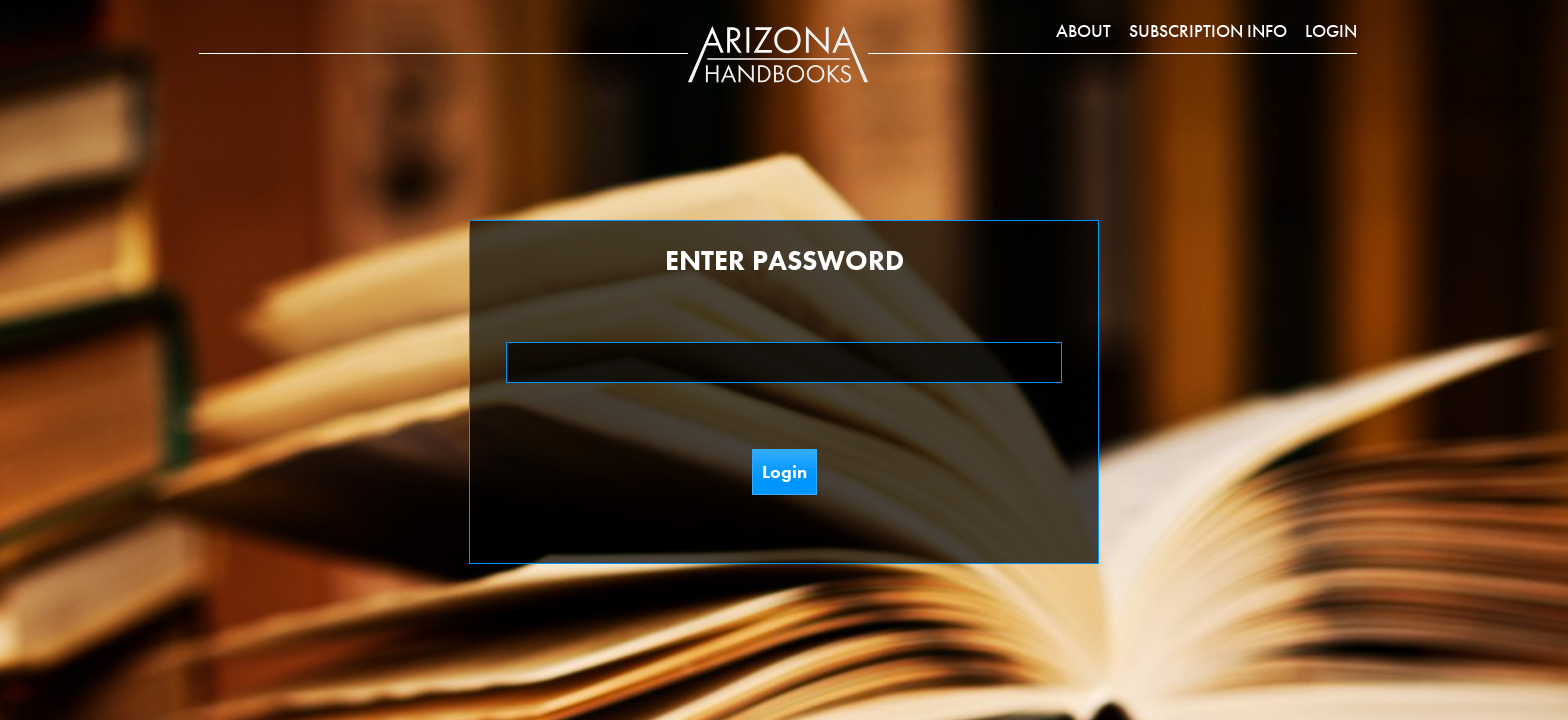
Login (1331, 30)
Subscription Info (1208, 30)
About (1083, 30)
